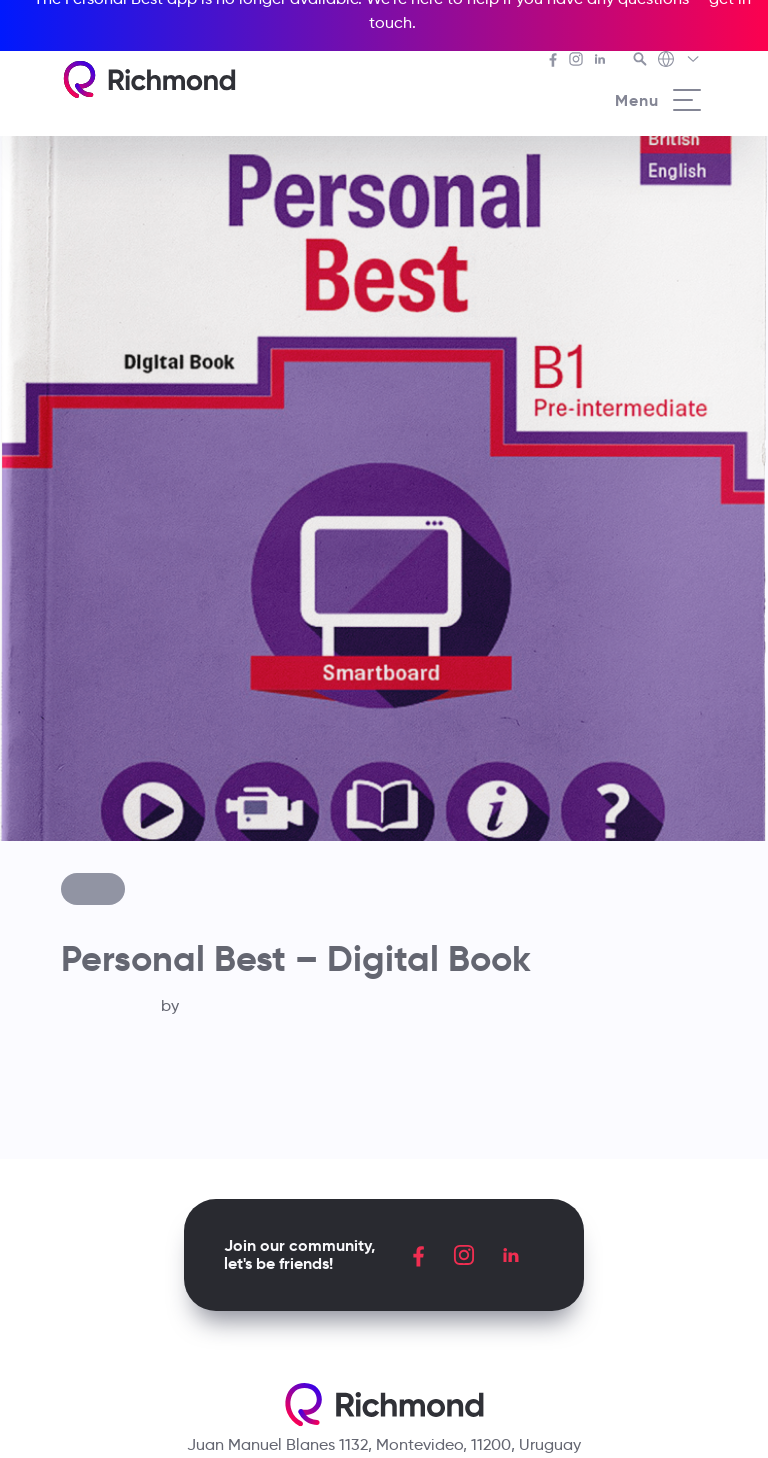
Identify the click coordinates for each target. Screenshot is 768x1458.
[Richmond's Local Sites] (679, 61)
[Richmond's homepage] (149, 79)
